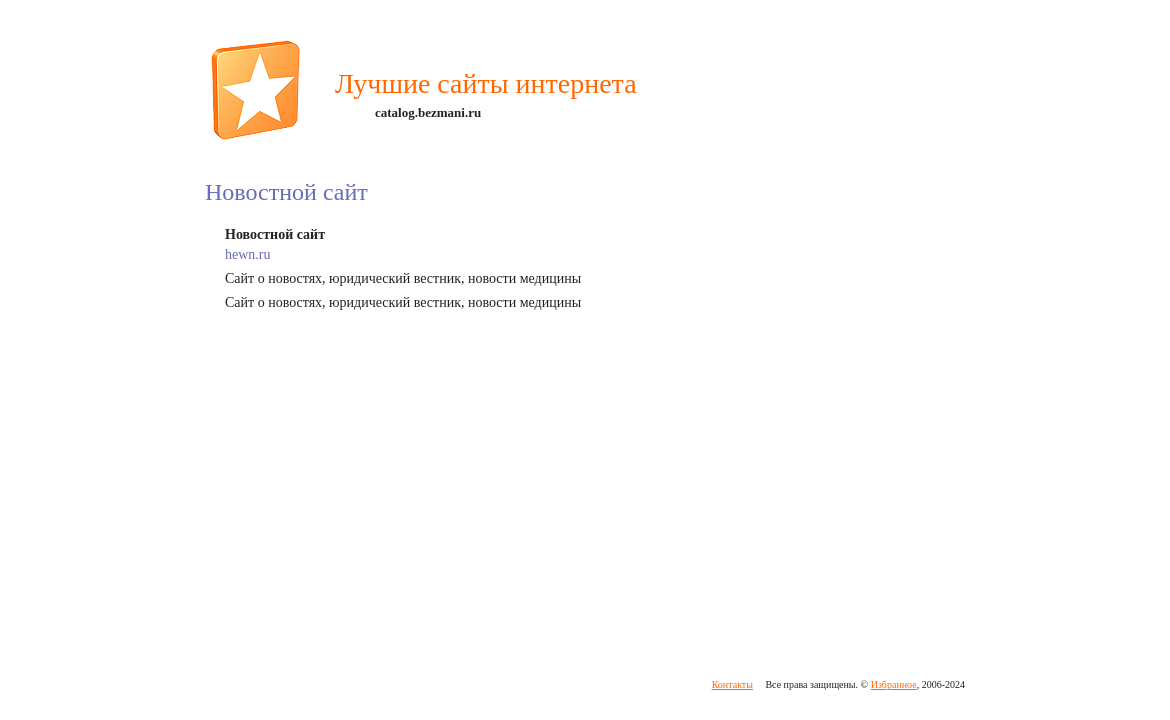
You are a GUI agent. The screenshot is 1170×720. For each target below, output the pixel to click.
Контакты (732, 684)
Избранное (894, 684)
